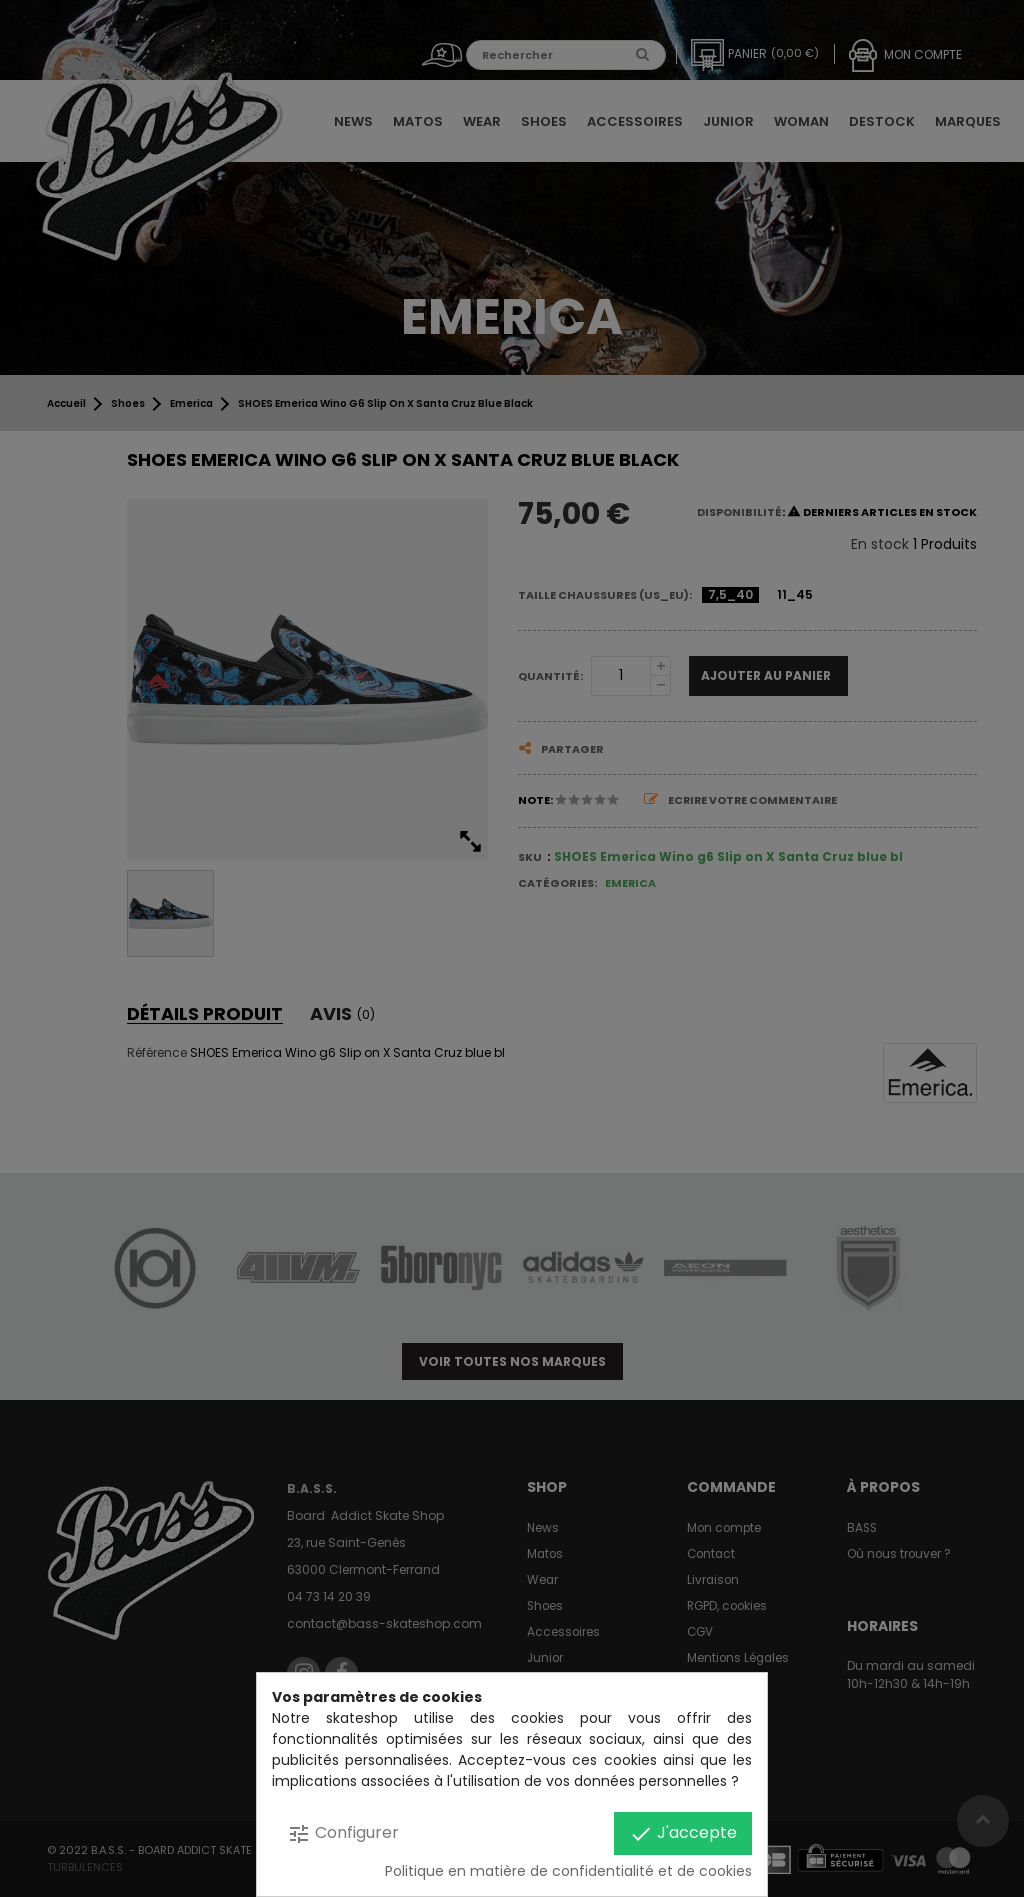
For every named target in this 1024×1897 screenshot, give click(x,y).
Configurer (343, 1833)
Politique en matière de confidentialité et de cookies (568, 1871)
